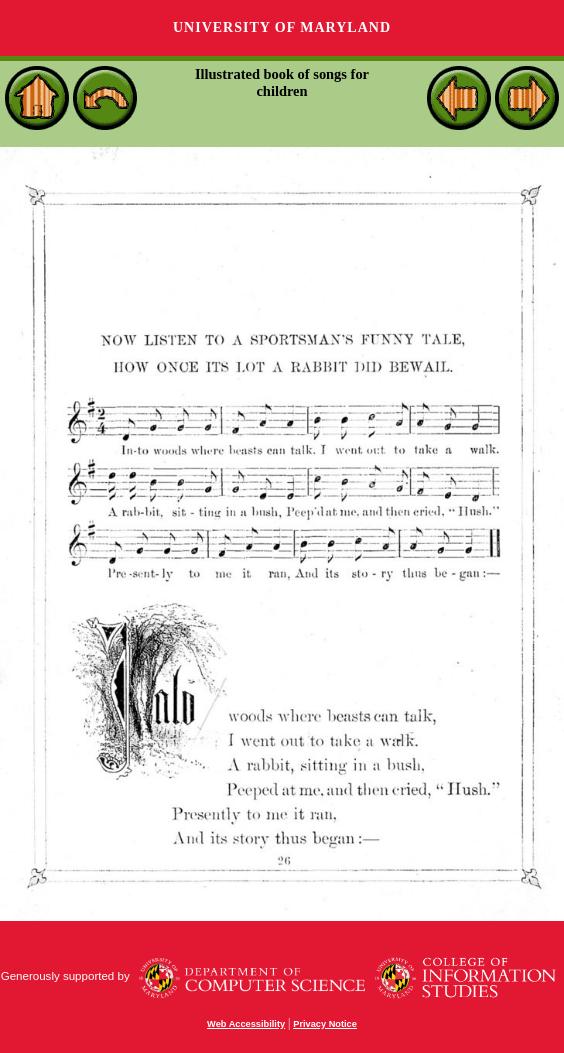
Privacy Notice (325, 1024)
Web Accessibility (246, 1024)
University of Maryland (282, 27)
